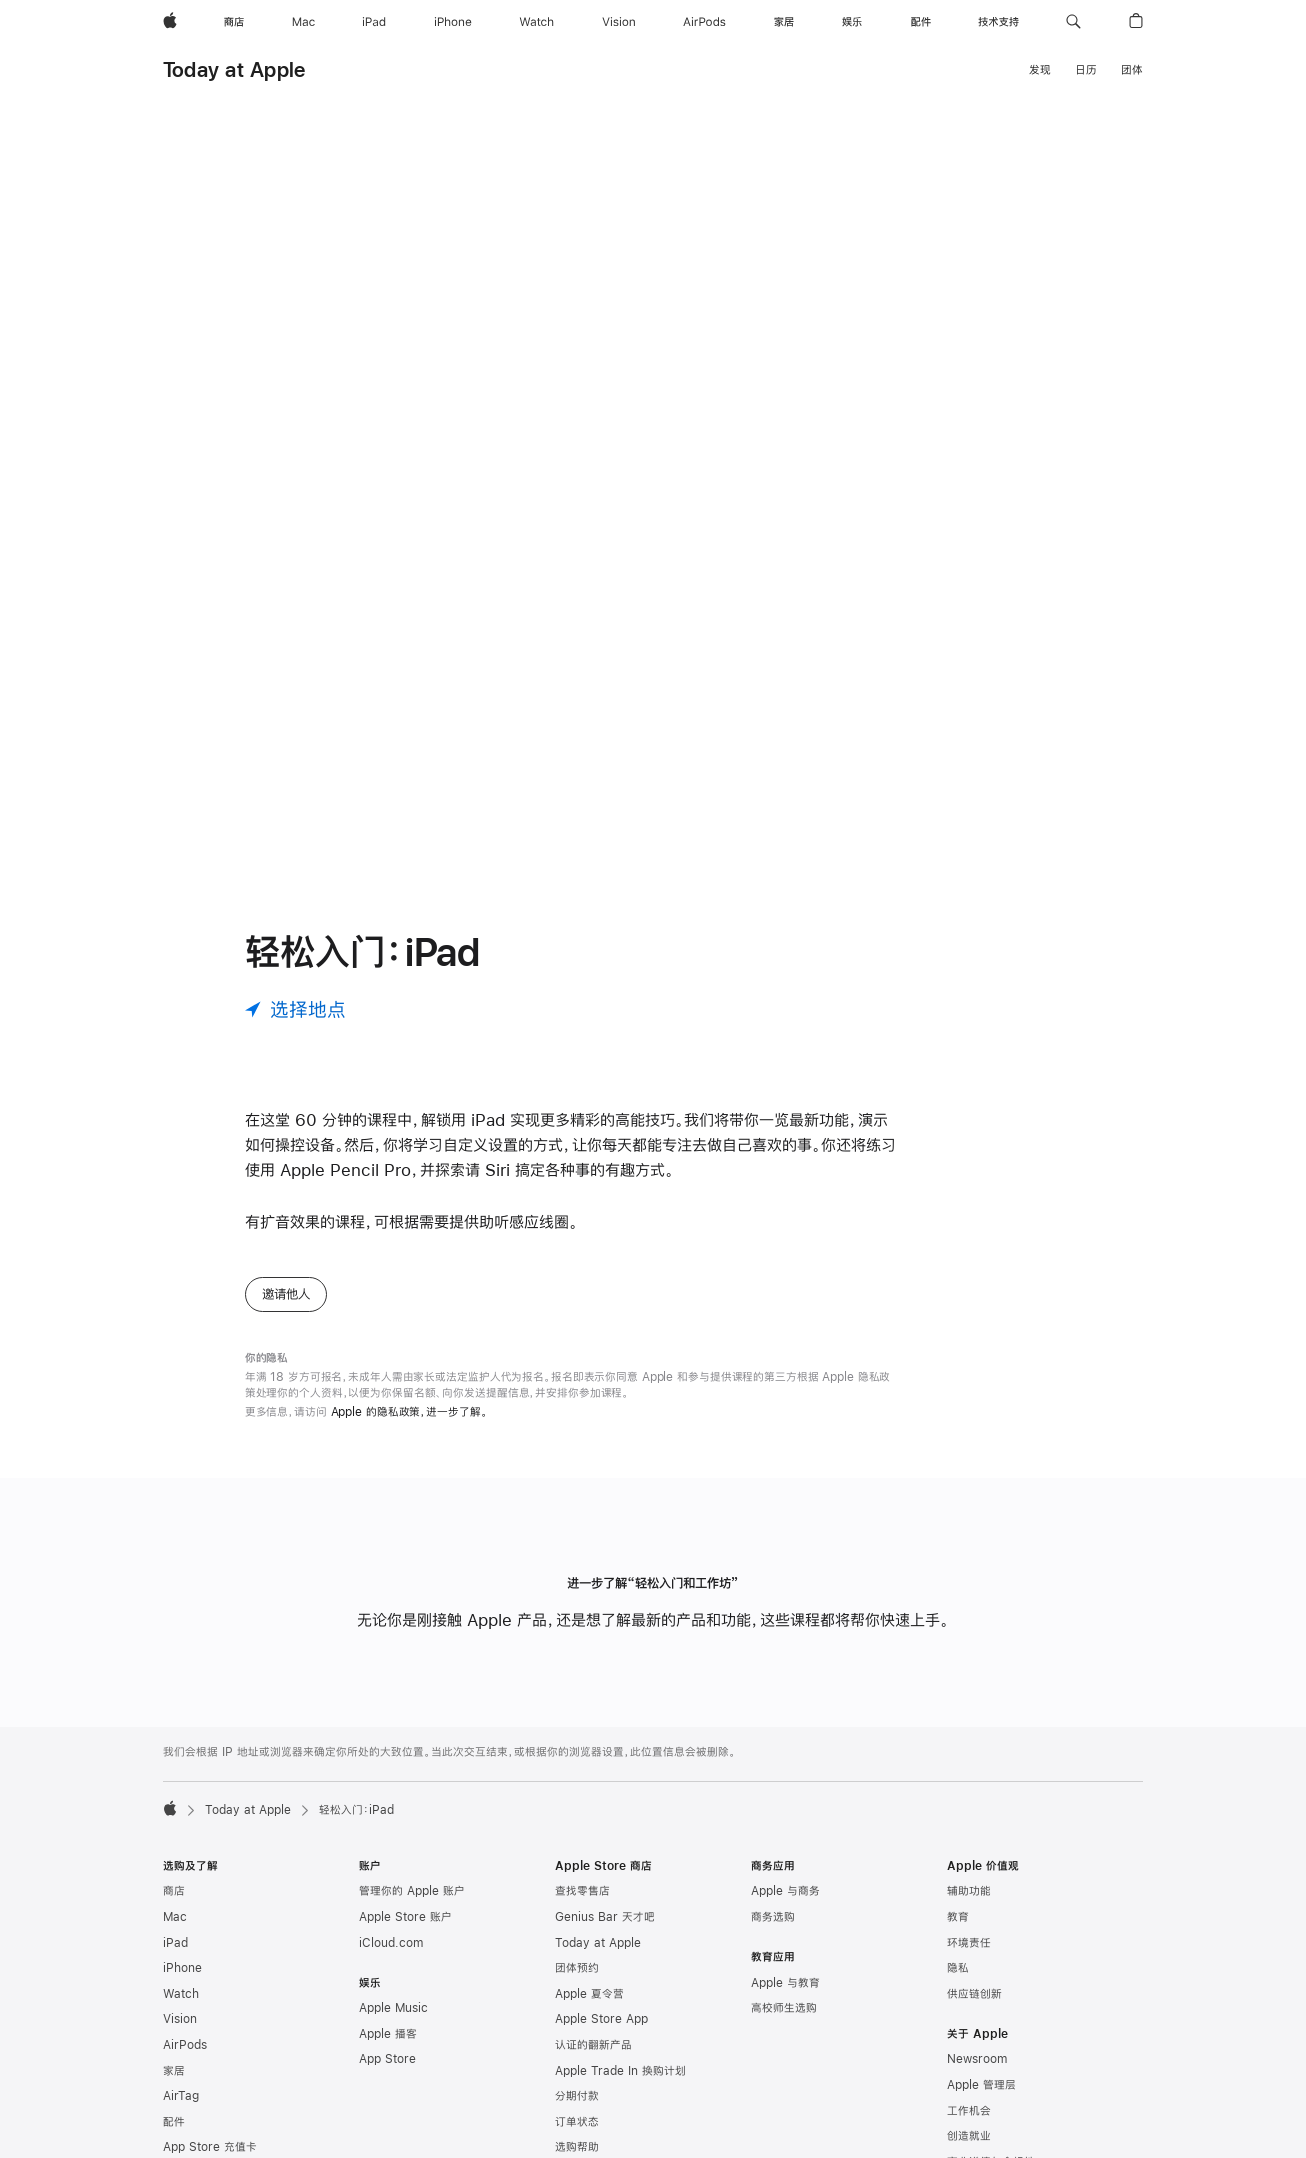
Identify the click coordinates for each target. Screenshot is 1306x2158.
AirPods (185, 2045)
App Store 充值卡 (210, 2147)
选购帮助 (577, 2147)
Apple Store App (601, 2019)
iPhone (182, 1968)
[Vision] (619, 22)
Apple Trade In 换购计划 (620, 2071)
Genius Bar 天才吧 (605, 1917)
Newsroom (977, 2059)
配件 (174, 2122)
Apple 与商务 (785, 1891)
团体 (1132, 70)
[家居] (784, 22)
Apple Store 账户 (405, 1917)
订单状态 (577, 2122)
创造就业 (969, 2136)
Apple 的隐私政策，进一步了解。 (409, 1412)
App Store (387, 2059)
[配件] (921, 22)
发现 (1040, 70)
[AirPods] (704, 22)
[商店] (234, 22)
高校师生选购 (784, 2008)
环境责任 (969, 1943)
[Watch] (536, 22)
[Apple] (170, 22)
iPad (175, 1943)
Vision (180, 2019)
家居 (174, 2071)
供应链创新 (974, 1994)
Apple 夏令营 (589, 1994)
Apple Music (393, 2008)
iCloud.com (391, 1943)
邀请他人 (286, 1294)
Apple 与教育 (785, 1983)
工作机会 (969, 2111)
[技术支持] (998, 22)
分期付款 (577, 2096)
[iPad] (374, 22)
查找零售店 (582, 1891)
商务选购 (773, 1917)
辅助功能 (969, 1891)
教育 (958, 1917)
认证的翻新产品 (593, 2045)
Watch (181, 1994)
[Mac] (303, 22)
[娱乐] (852, 22)
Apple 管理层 (981, 2085)
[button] (1073, 22)
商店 (174, 1891)
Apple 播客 (388, 2034)
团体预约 (577, 1968)
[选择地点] (295, 1009)
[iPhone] (453, 22)
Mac (175, 1917)
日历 (1086, 70)
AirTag (181, 2096)
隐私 (958, 1968)
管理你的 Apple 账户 (412, 1891)
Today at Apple (234, 69)
